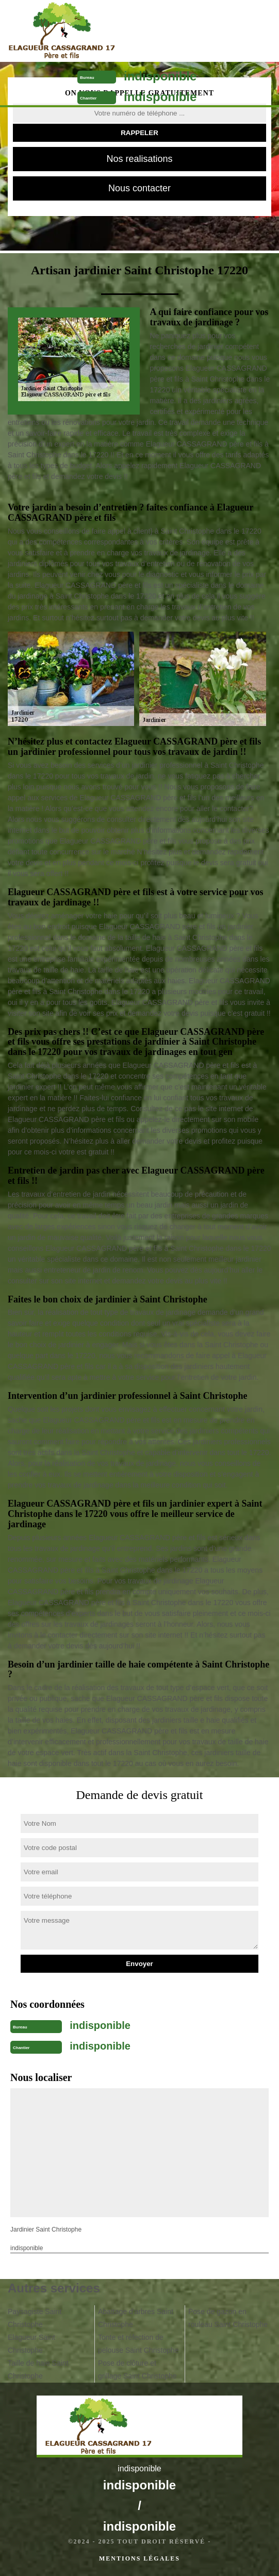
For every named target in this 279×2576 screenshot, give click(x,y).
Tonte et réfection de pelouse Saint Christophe (138, 2343)
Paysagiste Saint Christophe (34, 2318)
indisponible (160, 76)
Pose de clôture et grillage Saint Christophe (137, 2369)
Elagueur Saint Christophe (31, 2343)
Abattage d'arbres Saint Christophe (135, 2318)
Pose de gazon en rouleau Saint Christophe (228, 2318)
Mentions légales (139, 2558)
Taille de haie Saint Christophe (38, 2369)
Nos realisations (139, 159)
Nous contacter (139, 188)
